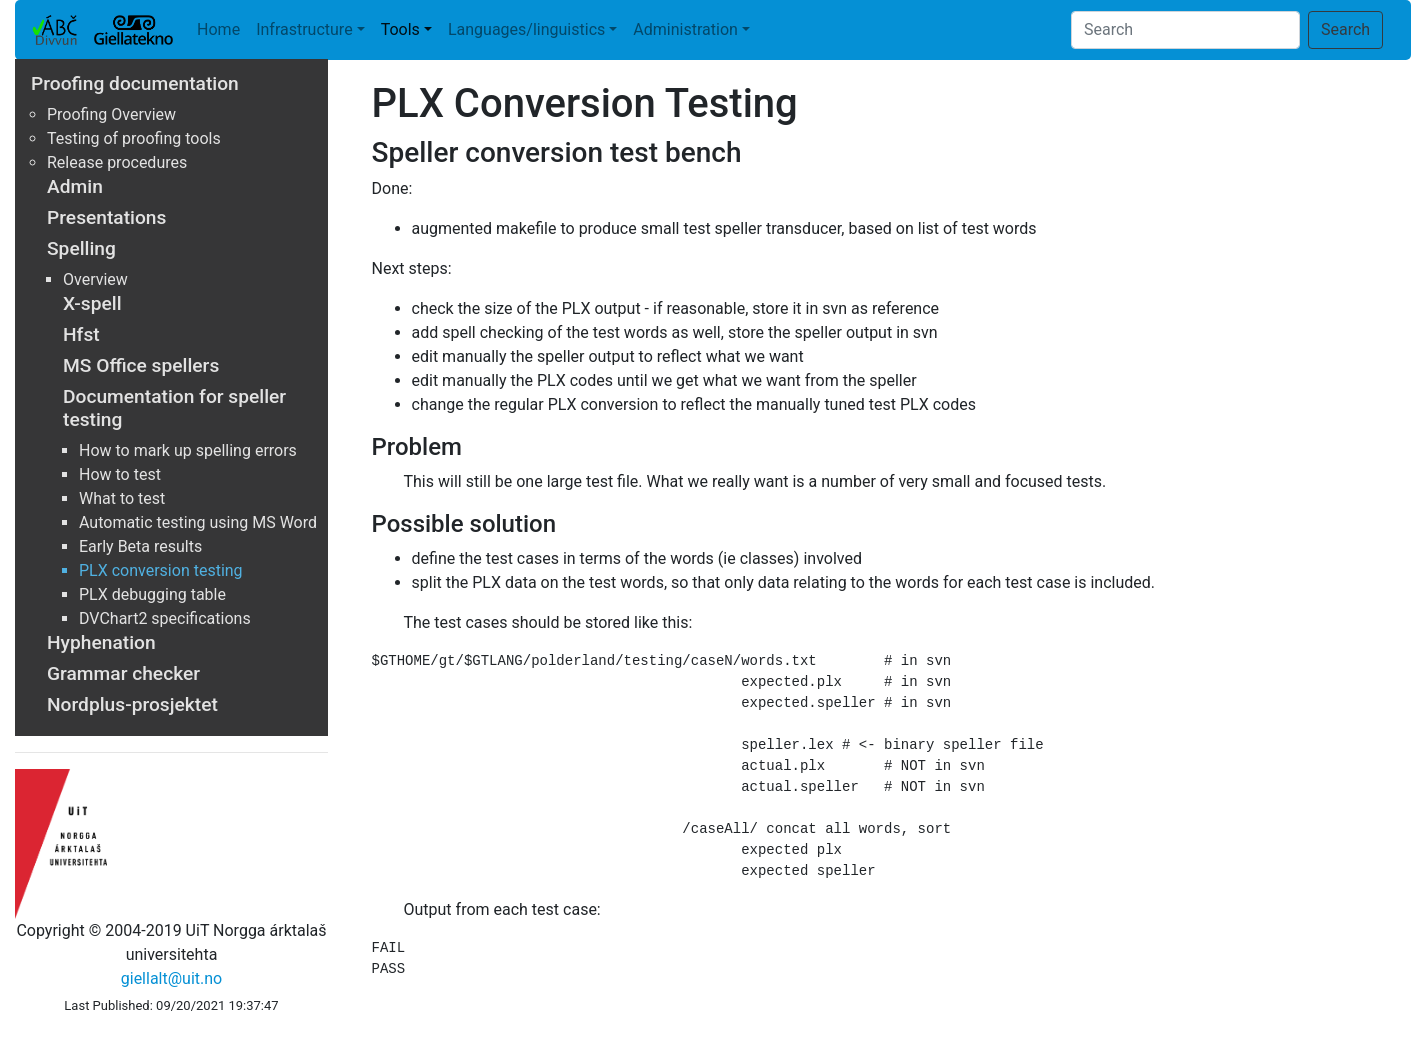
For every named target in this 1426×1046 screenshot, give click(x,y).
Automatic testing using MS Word (198, 522)
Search (1345, 29)
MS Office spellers (141, 365)
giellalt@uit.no (171, 978)
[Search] (1185, 30)
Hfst (81, 334)
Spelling (81, 248)
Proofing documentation (135, 83)
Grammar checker (123, 673)
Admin (75, 186)
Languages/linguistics (526, 29)
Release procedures (117, 162)
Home (218, 29)
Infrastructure (304, 29)
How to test (120, 474)
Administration (685, 29)
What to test (122, 498)
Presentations (106, 217)
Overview (95, 279)
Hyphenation (101, 642)
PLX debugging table (152, 594)
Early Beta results (140, 546)
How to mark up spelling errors (188, 450)
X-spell (92, 303)
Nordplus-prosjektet (132, 704)
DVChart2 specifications (165, 618)
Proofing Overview (111, 114)
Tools (400, 29)
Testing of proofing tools (134, 138)
